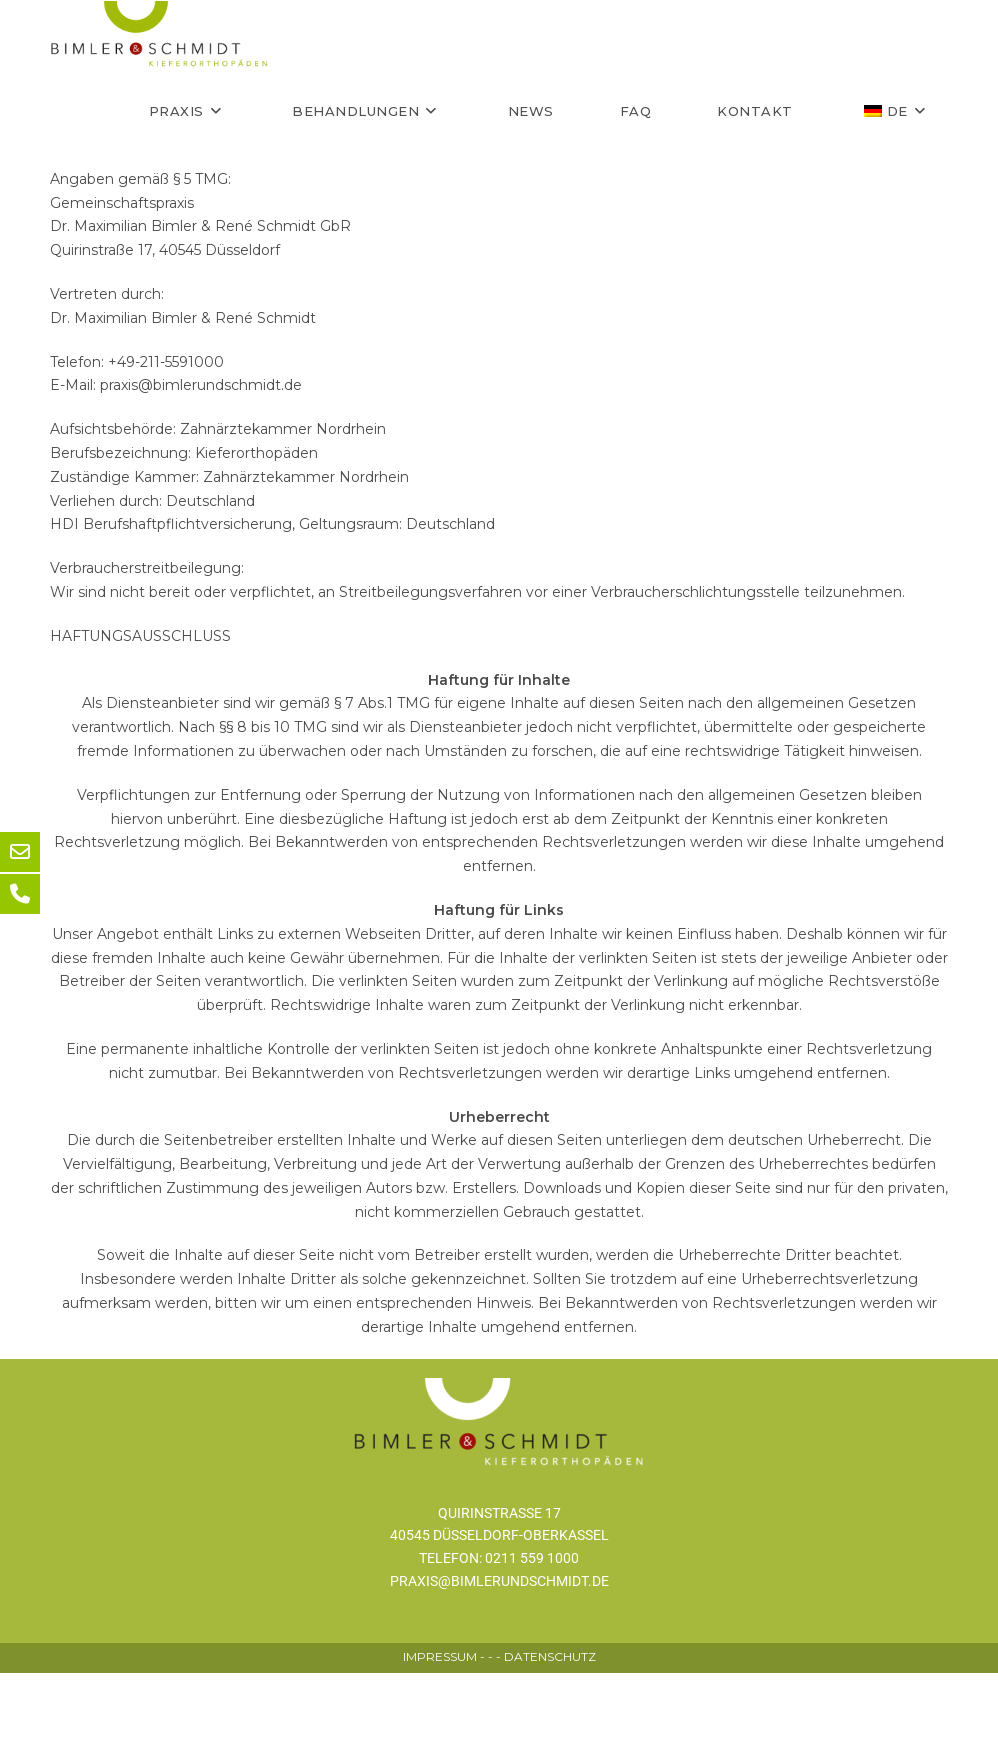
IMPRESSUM (440, 1730)
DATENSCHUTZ (550, 1730)
